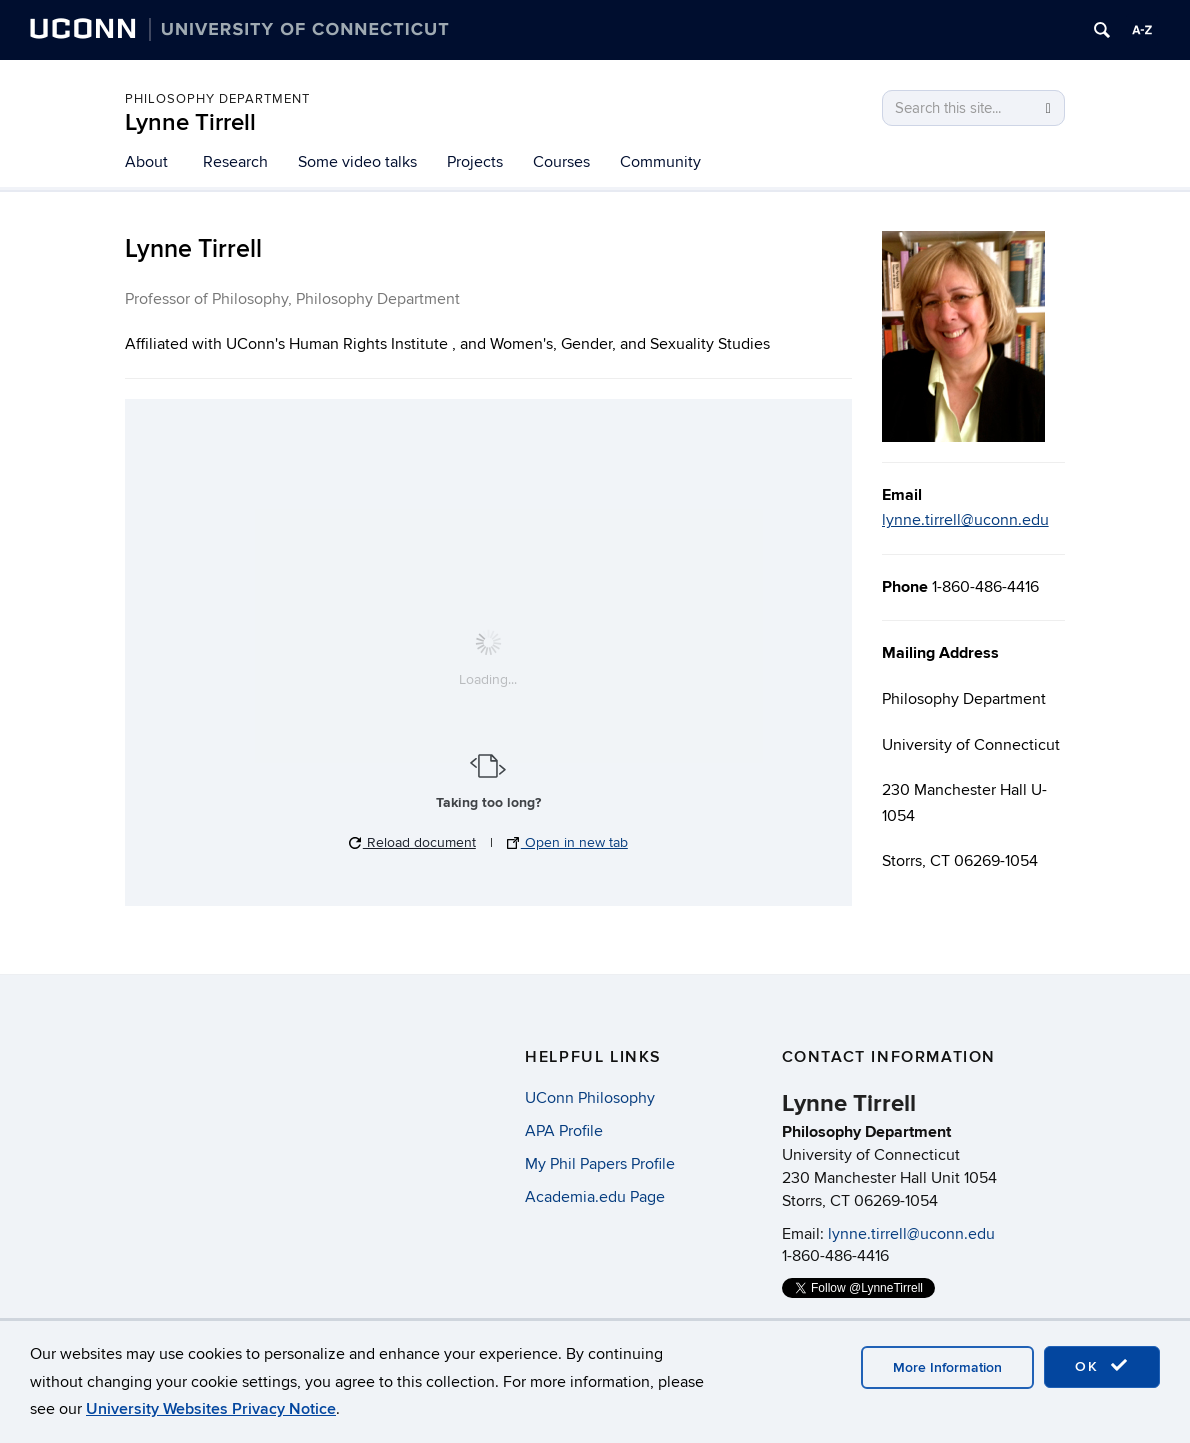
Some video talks (357, 162)
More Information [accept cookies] (947, 1367)
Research (235, 162)
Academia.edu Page (595, 1197)
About (146, 162)
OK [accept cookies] (1102, 1366)
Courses (561, 162)
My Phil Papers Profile (600, 1164)
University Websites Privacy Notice (211, 1409)
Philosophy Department (217, 99)
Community (660, 162)
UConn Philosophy (590, 1098)
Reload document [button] (412, 842)
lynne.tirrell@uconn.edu (965, 520)
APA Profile (564, 1131)
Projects (475, 162)
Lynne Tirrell (190, 122)
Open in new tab (567, 842)
